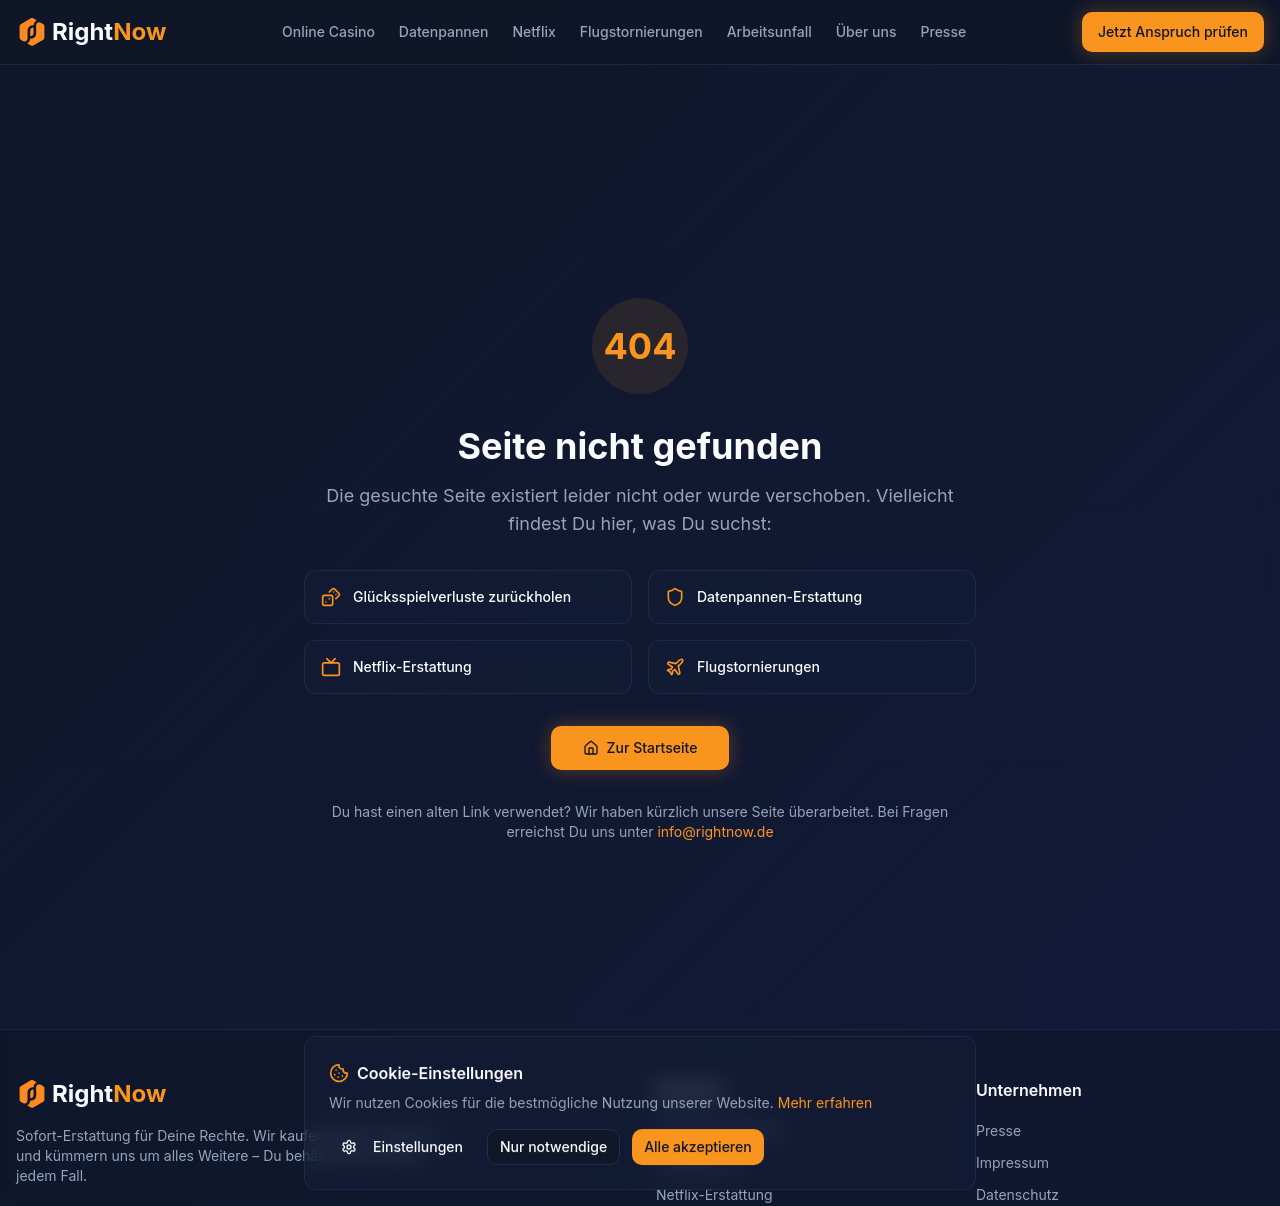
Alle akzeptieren (698, 1147)
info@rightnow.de (715, 831)
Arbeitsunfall (769, 31)
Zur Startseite (640, 747)
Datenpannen (444, 31)
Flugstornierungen (641, 31)
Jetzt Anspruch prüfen (1173, 31)
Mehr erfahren (825, 1103)
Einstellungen (402, 1147)
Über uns (866, 31)
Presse (944, 31)
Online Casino (328, 31)
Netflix (533, 31)
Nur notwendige (553, 1147)
